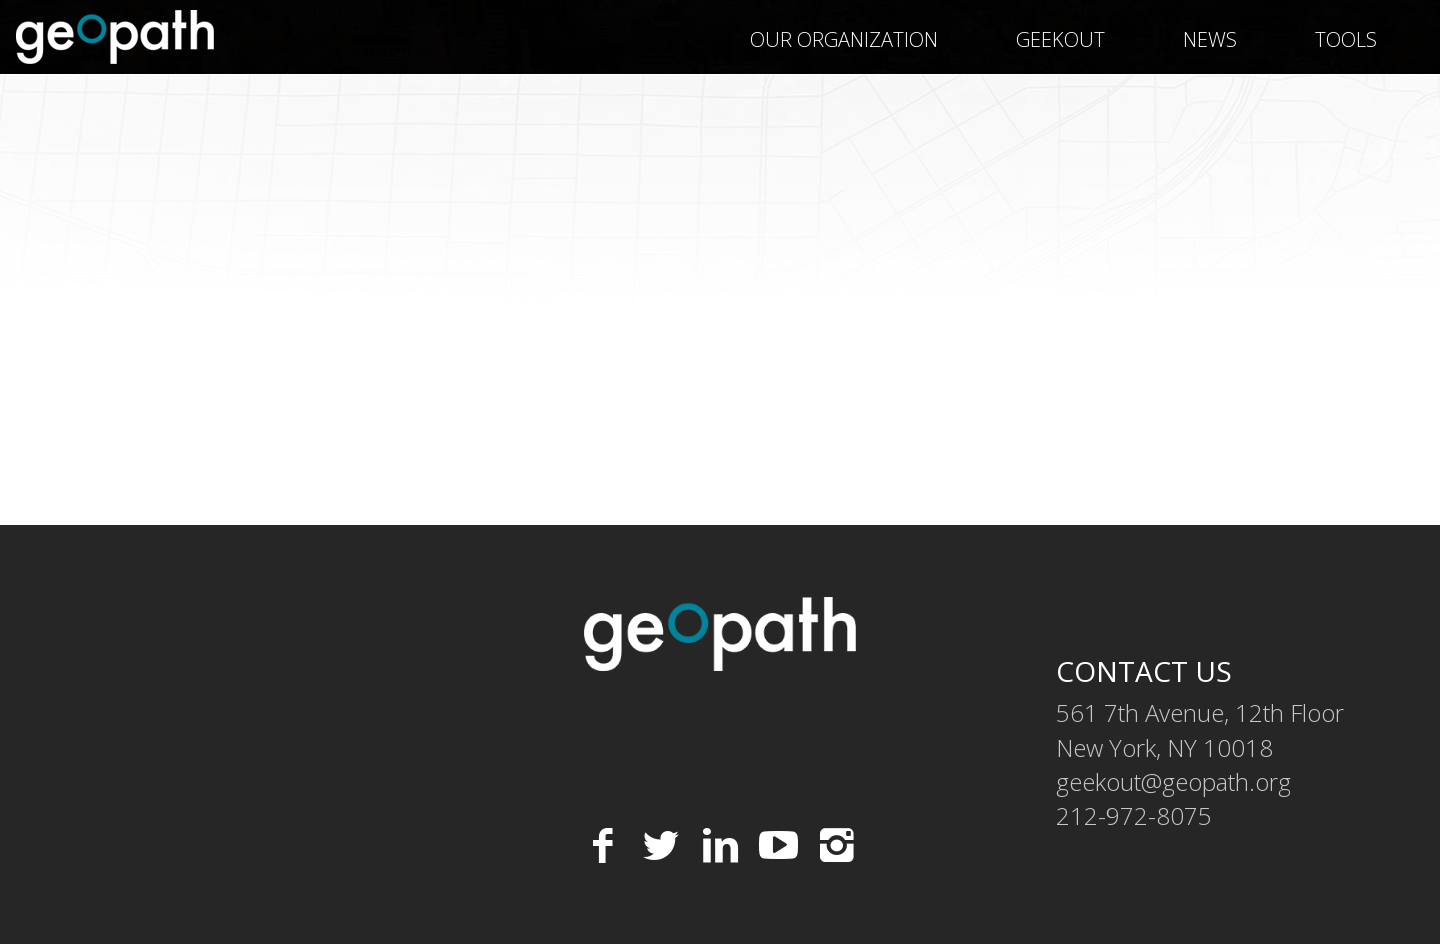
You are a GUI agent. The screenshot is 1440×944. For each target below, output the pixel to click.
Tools (1346, 39)
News (1210, 39)
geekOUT (1060, 39)
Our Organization (844, 39)
